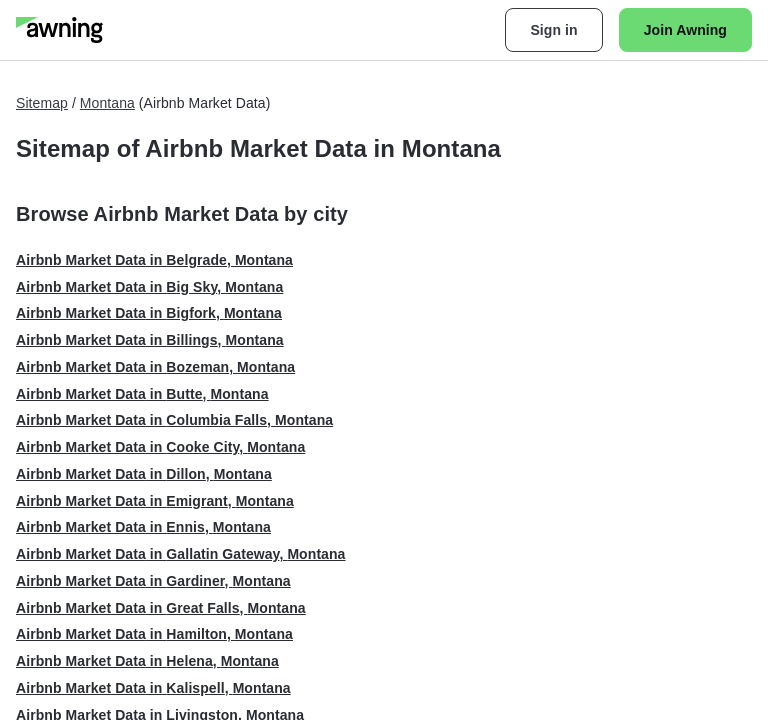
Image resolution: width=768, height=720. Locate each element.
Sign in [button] (553, 30)
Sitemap (42, 103)
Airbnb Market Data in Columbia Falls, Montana (174, 420)
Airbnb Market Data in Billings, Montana (150, 340)
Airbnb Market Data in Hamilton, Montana (154, 634)
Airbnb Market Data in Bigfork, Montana (149, 313)
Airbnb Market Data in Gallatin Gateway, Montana (181, 554)
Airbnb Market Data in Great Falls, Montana (161, 608)
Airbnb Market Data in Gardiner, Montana (153, 581)
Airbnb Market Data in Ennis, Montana (143, 527)
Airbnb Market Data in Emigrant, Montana (155, 501)
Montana (107, 103)
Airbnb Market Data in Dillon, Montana (144, 474)
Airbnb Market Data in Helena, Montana (147, 661)
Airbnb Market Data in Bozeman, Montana (155, 367)
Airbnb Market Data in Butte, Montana (142, 394)
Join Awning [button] (685, 30)
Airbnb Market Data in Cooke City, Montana (160, 447)
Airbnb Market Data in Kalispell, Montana (153, 688)
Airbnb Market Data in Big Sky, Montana (149, 287)
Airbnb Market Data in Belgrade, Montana (154, 260)
